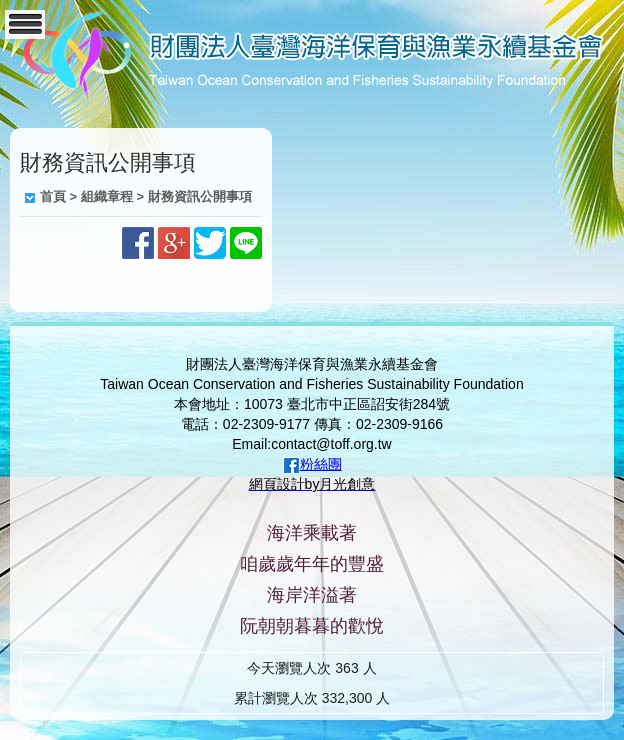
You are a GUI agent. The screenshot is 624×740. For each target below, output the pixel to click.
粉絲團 (321, 464)
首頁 (53, 196)
